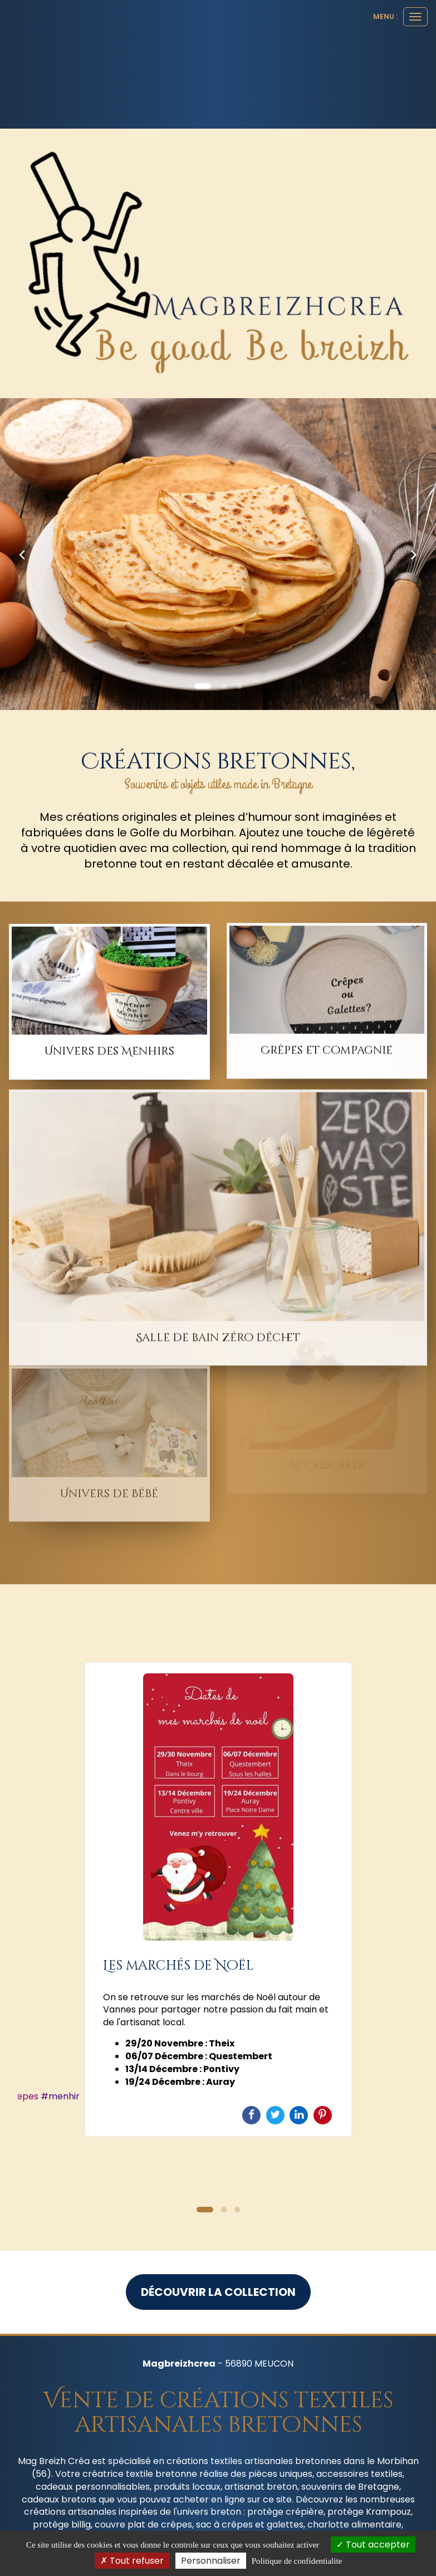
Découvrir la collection (218, 2292)
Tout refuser (132, 2560)
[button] (21, 554)
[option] (218, 1899)
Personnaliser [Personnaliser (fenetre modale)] (211, 2560)
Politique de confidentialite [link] (297, 2561)
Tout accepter (373, 2544)
